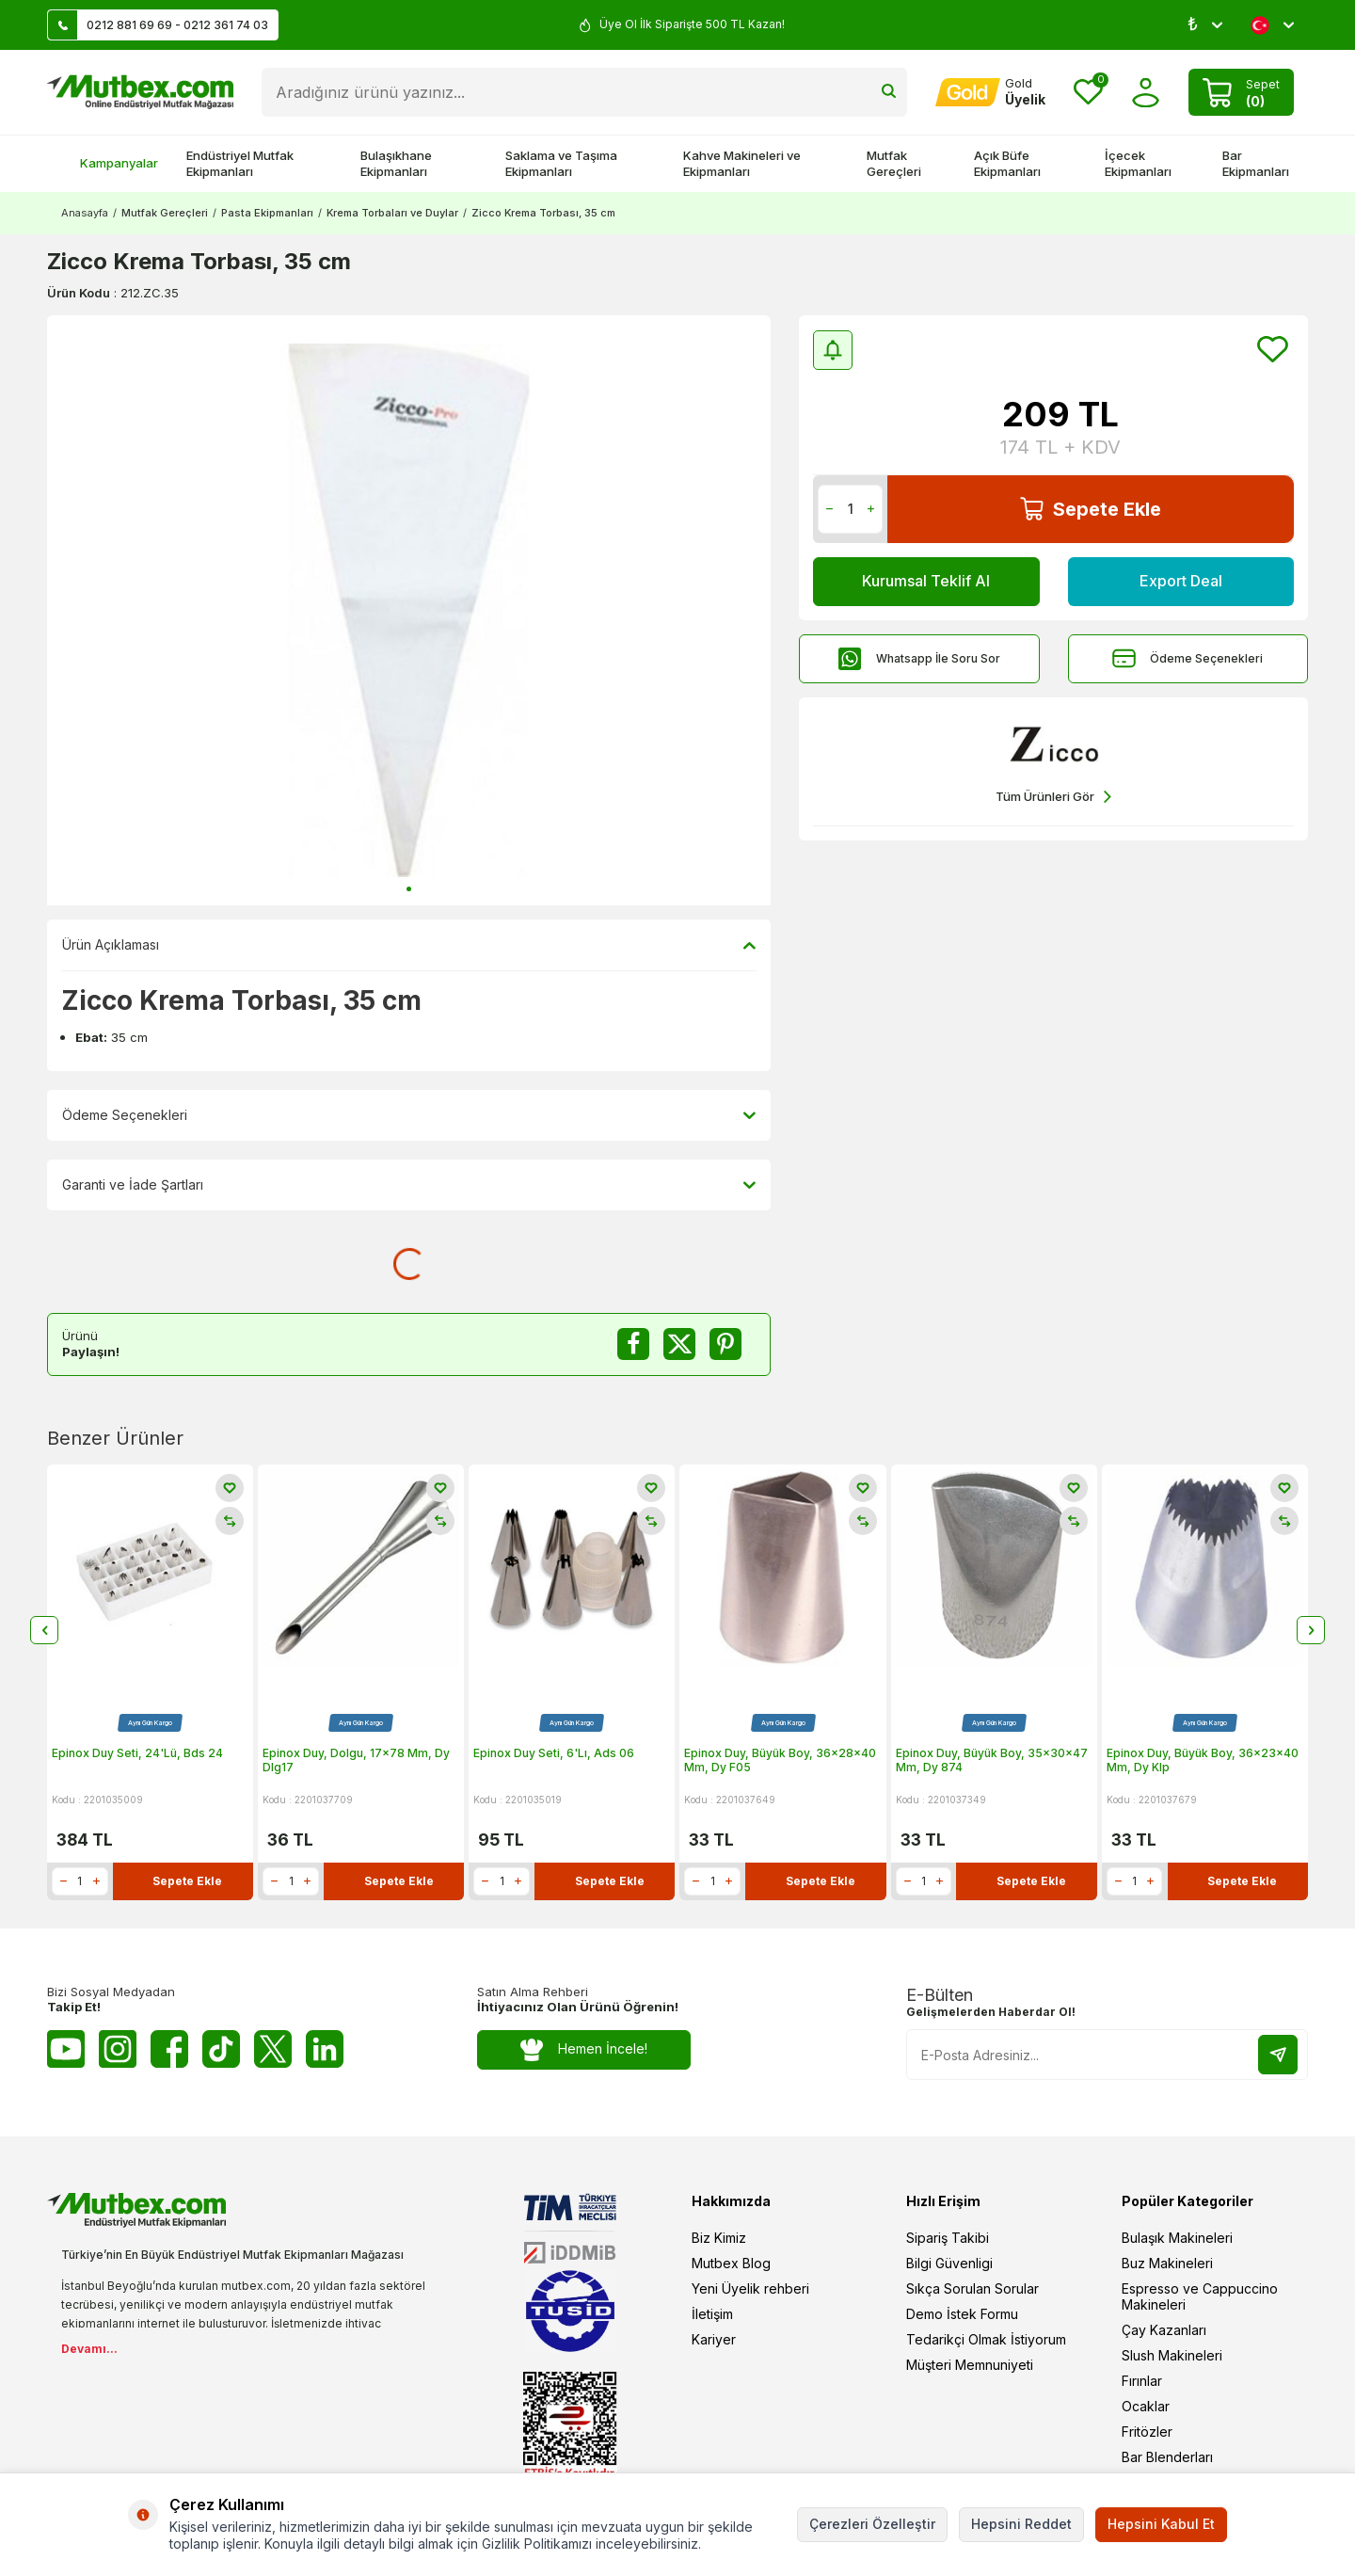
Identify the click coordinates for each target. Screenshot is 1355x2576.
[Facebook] (169, 2049)
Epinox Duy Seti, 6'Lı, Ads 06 (553, 1753)
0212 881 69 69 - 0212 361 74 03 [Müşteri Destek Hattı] (158, 25)
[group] (409, 610)
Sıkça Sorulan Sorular (972, 2288)
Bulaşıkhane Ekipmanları (396, 163)
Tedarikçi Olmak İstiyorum (986, 2339)
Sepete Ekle (1090, 508)
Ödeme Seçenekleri (1187, 658)
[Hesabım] (990, 92)
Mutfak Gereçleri (894, 163)
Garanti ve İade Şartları (409, 1185)
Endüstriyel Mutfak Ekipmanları (240, 163)
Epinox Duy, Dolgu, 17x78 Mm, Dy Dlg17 (356, 1760)
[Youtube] (66, 2049)
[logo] (140, 92)
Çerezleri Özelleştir (872, 2524)
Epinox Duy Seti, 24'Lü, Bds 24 (137, 1753)
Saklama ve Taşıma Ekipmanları (561, 163)
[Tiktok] (221, 2049)
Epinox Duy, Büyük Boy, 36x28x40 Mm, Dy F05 (780, 1760)
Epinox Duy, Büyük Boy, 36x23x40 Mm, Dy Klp (1203, 1760)
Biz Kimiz (719, 2238)
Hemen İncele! (583, 2049)
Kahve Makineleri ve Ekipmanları (742, 163)
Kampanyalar (109, 162)
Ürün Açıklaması (409, 945)
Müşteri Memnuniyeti (969, 2365)
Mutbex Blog (731, 2263)
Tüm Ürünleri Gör (1053, 796)
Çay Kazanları (1164, 2330)
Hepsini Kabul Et (1161, 2524)
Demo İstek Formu (962, 2314)
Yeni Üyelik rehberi (750, 2288)
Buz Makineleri (1167, 2263)
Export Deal (1181, 580)
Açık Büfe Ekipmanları (1007, 163)
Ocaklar (1146, 2406)
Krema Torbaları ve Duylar (392, 212)
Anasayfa (84, 212)
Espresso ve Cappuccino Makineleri (1200, 2296)
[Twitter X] (273, 2049)
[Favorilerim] (1088, 92)
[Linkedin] (324, 2049)
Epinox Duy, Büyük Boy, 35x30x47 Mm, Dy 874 (992, 1760)
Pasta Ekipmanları (267, 212)
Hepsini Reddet (1021, 2524)
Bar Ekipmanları (1255, 163)
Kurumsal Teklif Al (926, 580)
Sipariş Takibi (947, 2238)
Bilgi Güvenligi (949, 2263)
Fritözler (1147, 2432)
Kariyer (714, 2339)
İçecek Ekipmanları (1138, 163)
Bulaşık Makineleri (1177, 2238)
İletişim (712, 2314)
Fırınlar (1142, 2381)
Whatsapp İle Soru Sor (919, 658)
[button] (408, 889)
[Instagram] (117, 2049)
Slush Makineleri (1172, 2355)
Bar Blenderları (1167, 2457)
